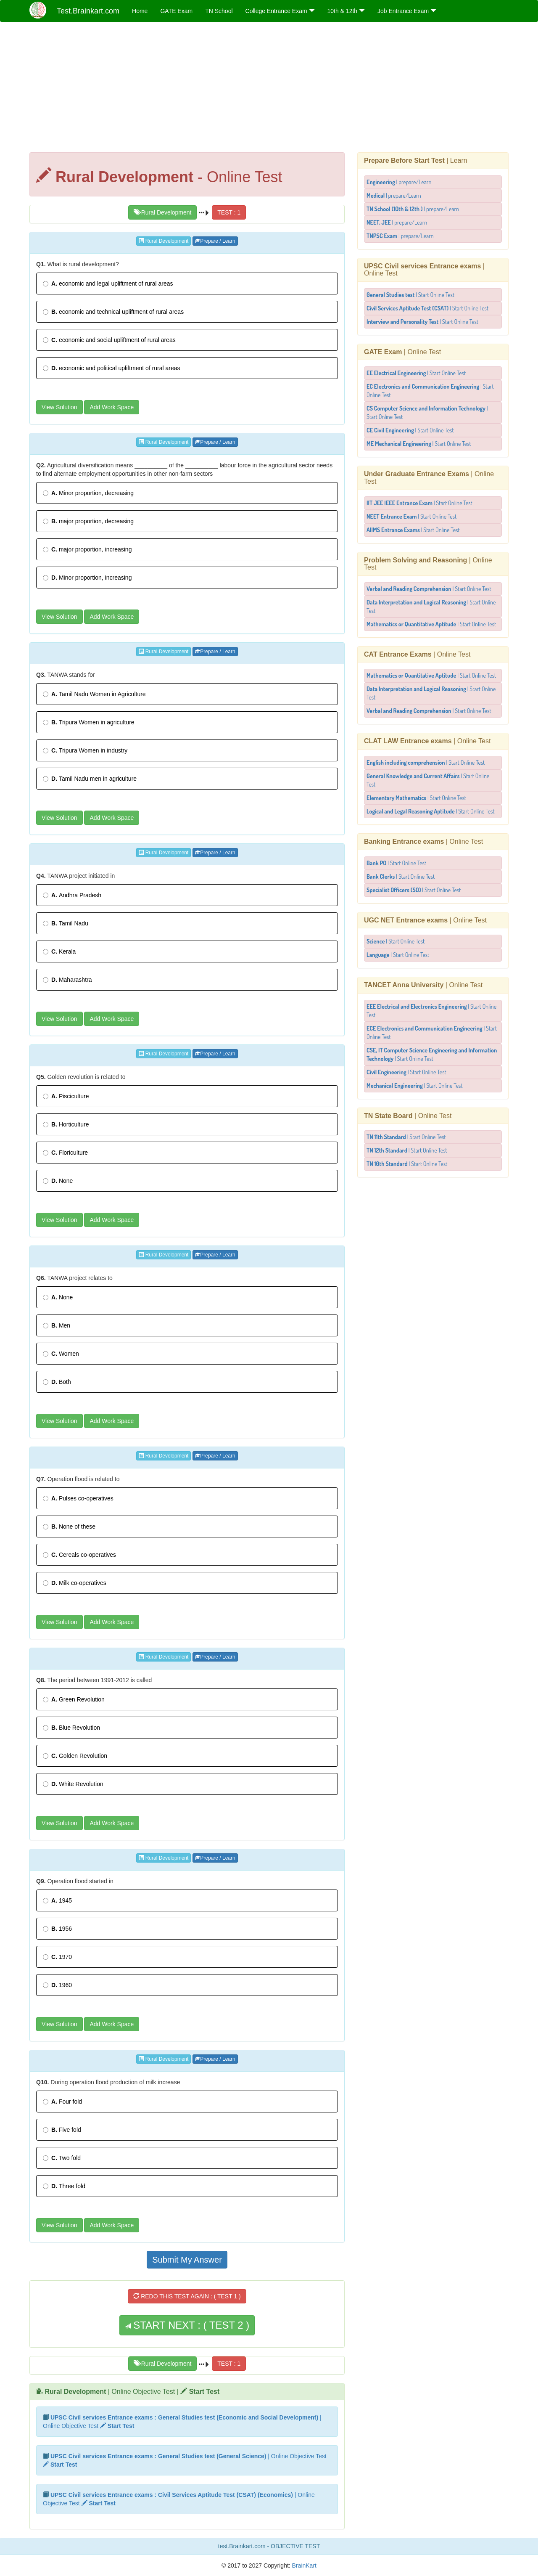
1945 (57, 1900)
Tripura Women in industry (85, 750)
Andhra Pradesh (72, 895)
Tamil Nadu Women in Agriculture (94, 694)
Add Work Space (112, 407)
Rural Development (163, 212)
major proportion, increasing (87, 549)
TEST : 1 (228, 212)
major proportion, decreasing (88, 521)
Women (61, 1353)
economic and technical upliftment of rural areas (113, 311)
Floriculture (65, 1152)
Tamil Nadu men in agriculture (90, 778)
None (58, 1180)
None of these (69, 1526)
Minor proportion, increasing (87, 577)
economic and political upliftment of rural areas (111, 368)
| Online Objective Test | (132, 2391)
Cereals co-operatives (79, 1554)
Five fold (62, 2129)
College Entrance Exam (280, 11)
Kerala (59, 951)
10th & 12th (346, 11)
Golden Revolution (75, 1755)
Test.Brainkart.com (88, 11)
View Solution (59, 407)
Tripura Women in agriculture (88, 722)
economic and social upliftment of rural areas (109, 340)
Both (57, 1381)
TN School (218, 11)
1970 (57, 1956)
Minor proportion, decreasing (88, 493)
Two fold (62, 2158)
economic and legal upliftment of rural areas (108, 283)
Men (56, 1325)
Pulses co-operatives (78, 1498)
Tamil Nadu (65, 923)
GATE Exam (176, 11)
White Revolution (73, 1784)
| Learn (415, 160)
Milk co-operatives (74, 1583)
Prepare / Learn (215, 241)
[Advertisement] (269, 89)
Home (140, 11)
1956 (57, 1928)
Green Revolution (74, 1699)
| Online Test (402, 351)
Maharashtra (67, 979)
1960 (57, 1985)
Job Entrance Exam (406, 11)
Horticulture (66, 1124)
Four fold (62, 2101)
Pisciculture (66, 1096)
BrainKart (303, 2565)
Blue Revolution (71, 1727)
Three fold (64, 2186)
